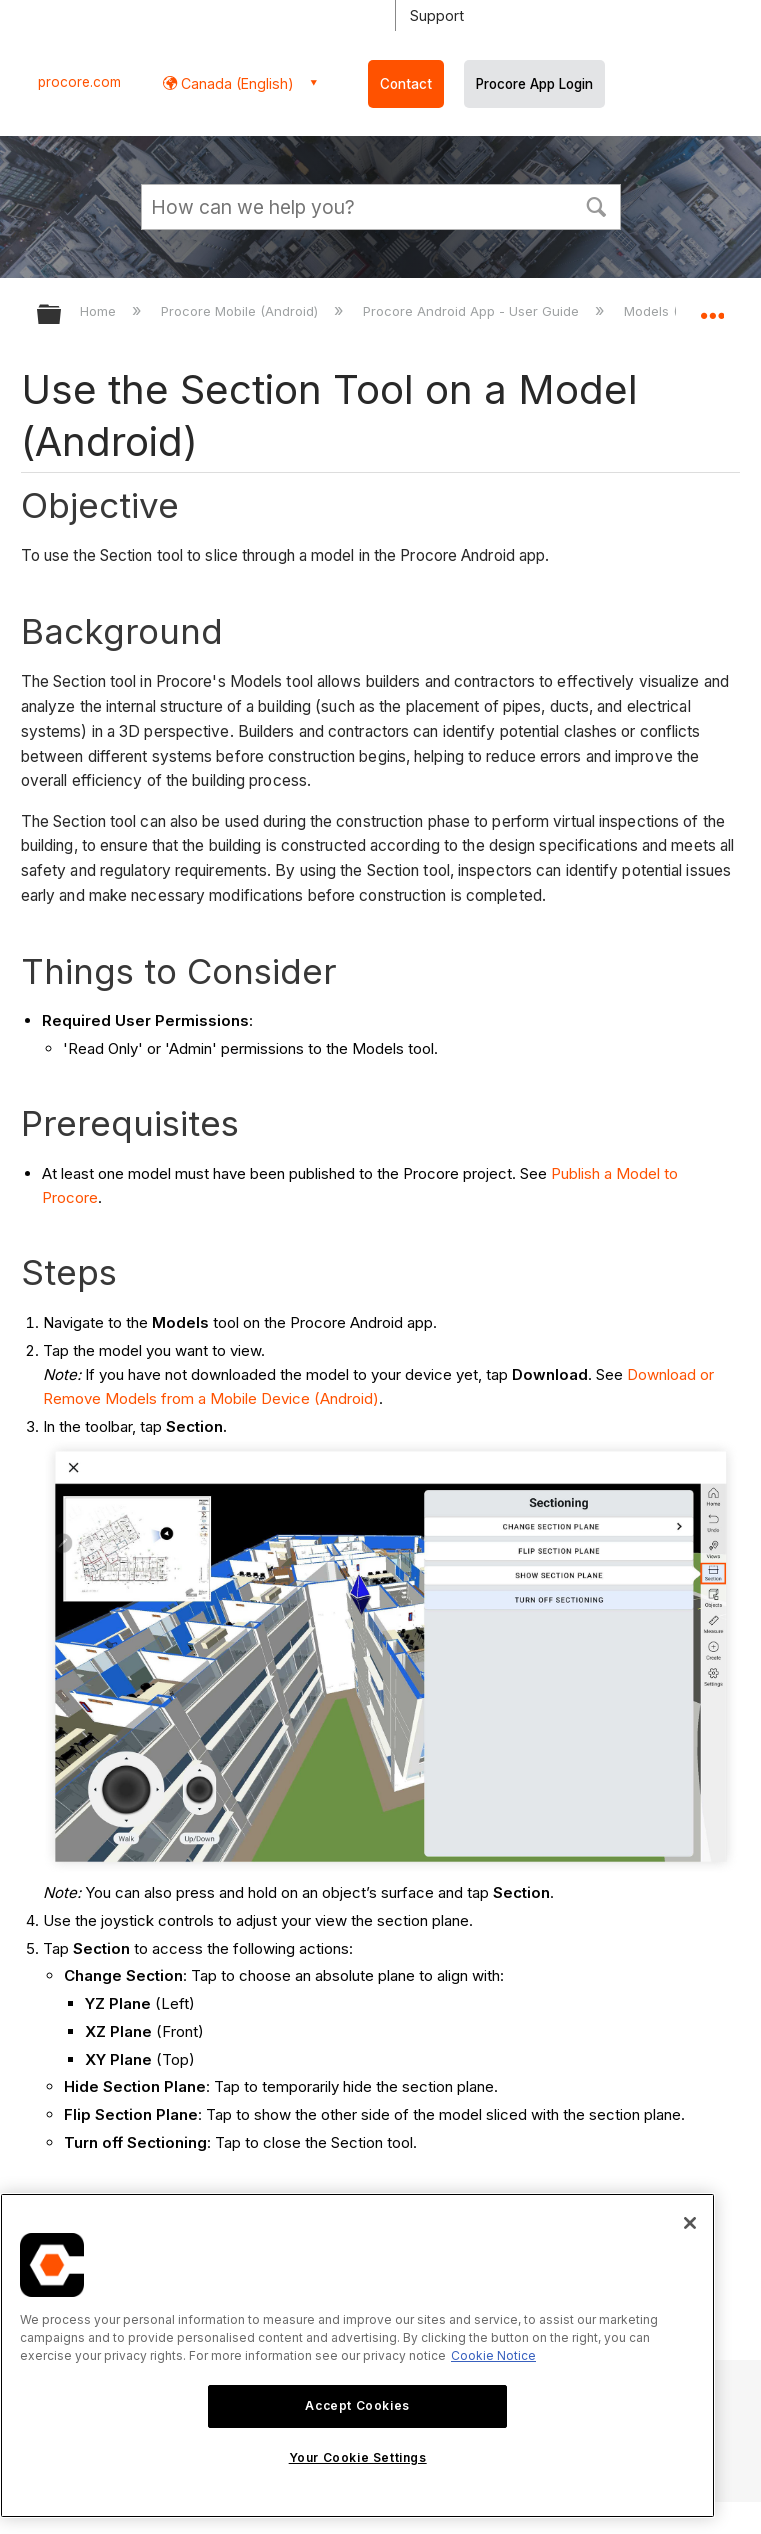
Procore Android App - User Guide (473, 311)
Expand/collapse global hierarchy (62, 315)
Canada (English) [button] (235, 83)
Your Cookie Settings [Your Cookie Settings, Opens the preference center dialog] (358, 2457)
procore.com (79, 82)
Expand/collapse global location (712, 308)
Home (100, 311)
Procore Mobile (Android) (241, 311)
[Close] (690, 2223)
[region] (357, 2355)
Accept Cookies (357, 2405)
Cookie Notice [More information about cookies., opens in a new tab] (493, 2355)
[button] (597, 205)
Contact (406, 84)
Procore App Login (534, 84)
